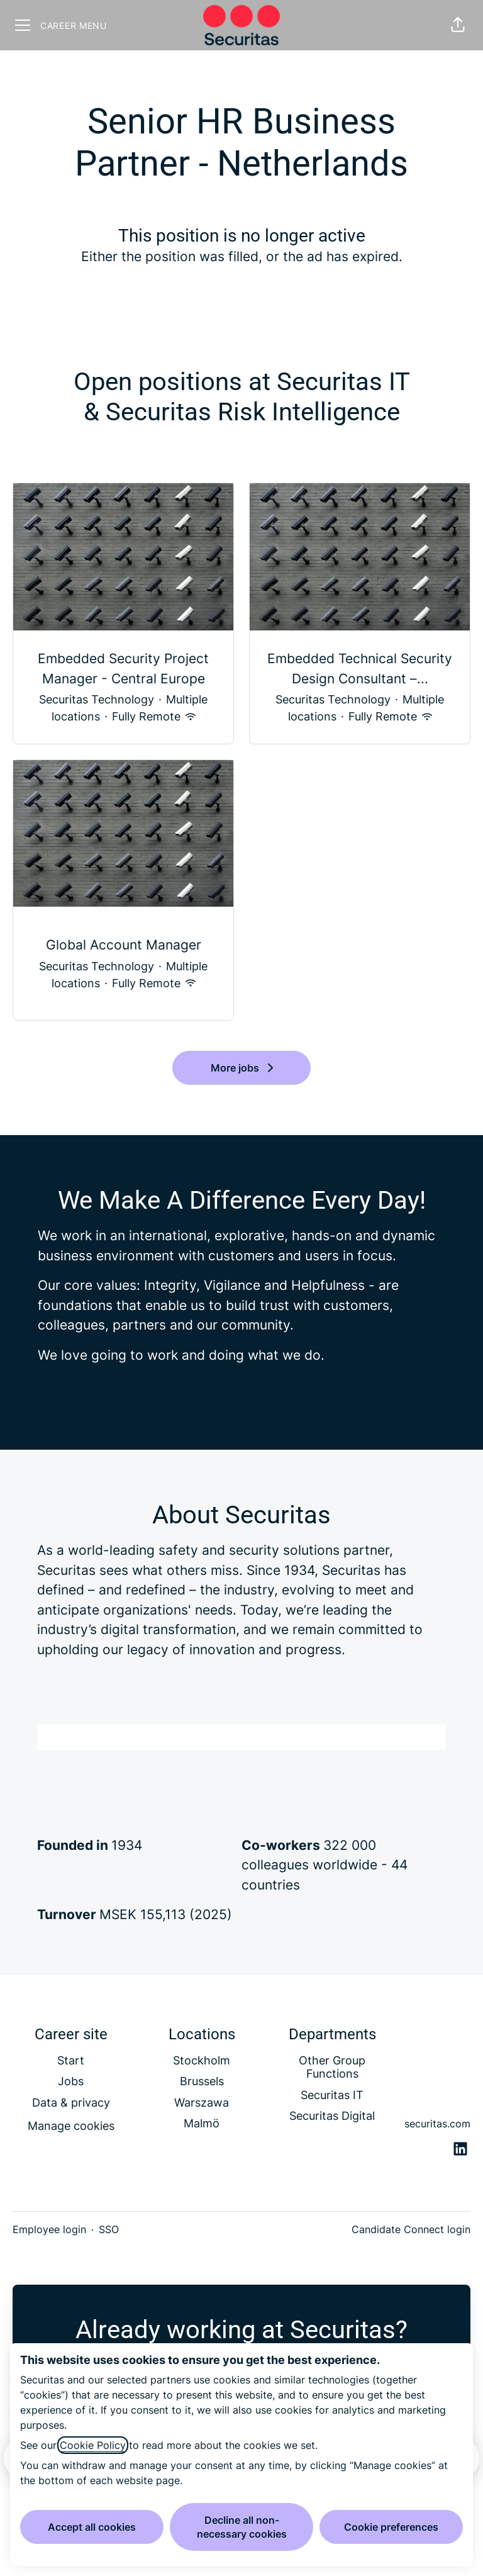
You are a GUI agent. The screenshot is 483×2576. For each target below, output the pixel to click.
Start (70, 2060)
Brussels (202, 2081)
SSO (109, 2229)
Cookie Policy (93, 2445)
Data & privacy (71, 2102)
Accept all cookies (92, 2527)
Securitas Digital (332, 2115)
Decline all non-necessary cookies (242, 2527)
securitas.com (437, 2123)
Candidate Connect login (411, 2229)
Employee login (49, 2229)
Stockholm (201, 2060)
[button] (457, 25)
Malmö (201, 2123)
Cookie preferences (391, 2527)
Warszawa (201, 2102)
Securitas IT (332, 2095)
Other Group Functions (332, 2067)
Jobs (71, 2081)
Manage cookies (71, 2125)
